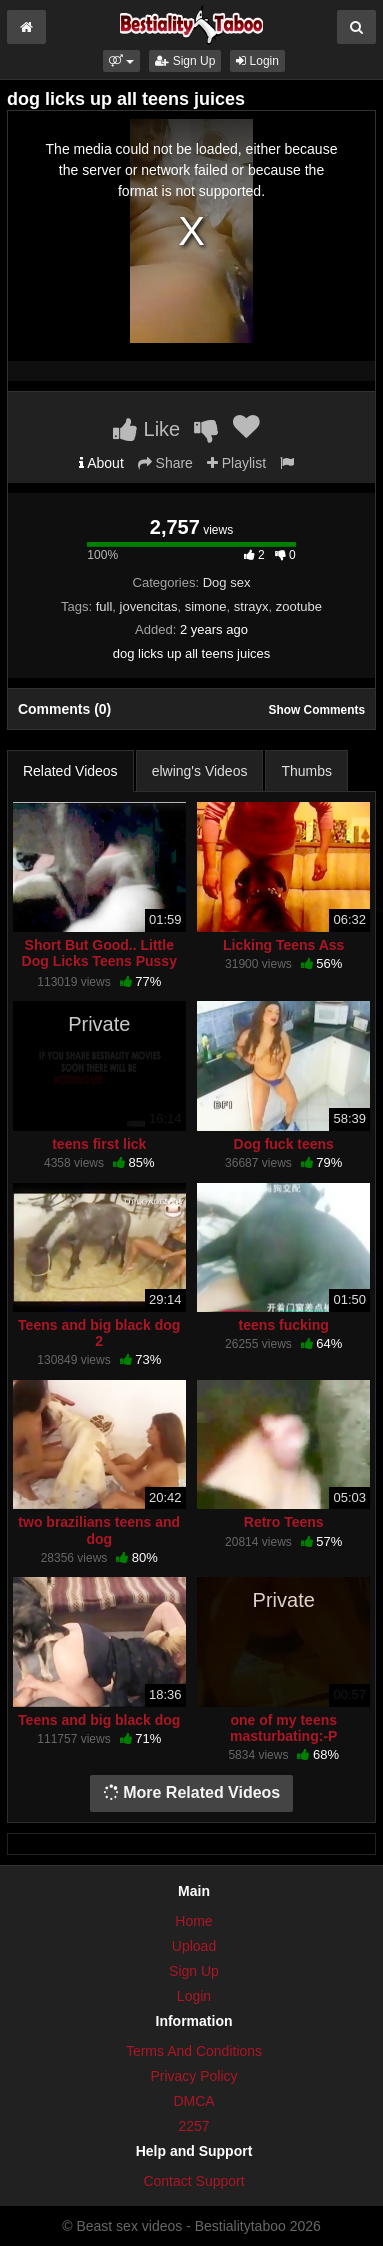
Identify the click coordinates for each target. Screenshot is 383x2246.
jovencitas (149, 606)
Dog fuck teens (284, 1144)
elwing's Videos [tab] (200, 771)
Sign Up (185, 61)
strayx (251, 606)
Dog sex (227, 582)
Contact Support (193, 2181)
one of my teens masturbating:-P (283, 1728)
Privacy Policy (193, 2076)
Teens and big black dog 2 (99, 1333)
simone (206, 606)
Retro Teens (284, 1522)
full (104, 606)
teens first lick (99, 1144)
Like (146, 429)
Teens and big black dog (99, 1720)
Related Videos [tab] (70, 771)
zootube (299, 606)
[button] (121, 61)
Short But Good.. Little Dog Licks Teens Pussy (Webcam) (99, 961)
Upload (194, 1946)
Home (193, 1921)
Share (165, 463)
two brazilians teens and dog (99, 1530)
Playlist (236, 463)
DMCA (193, 2101)
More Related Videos (192, 1792)
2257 (193, 2126)
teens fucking (284, 1325)
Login (257, 61)
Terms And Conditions (194, 2051)
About (101, 463)
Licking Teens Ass (283, 945)
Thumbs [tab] (306, 771)
